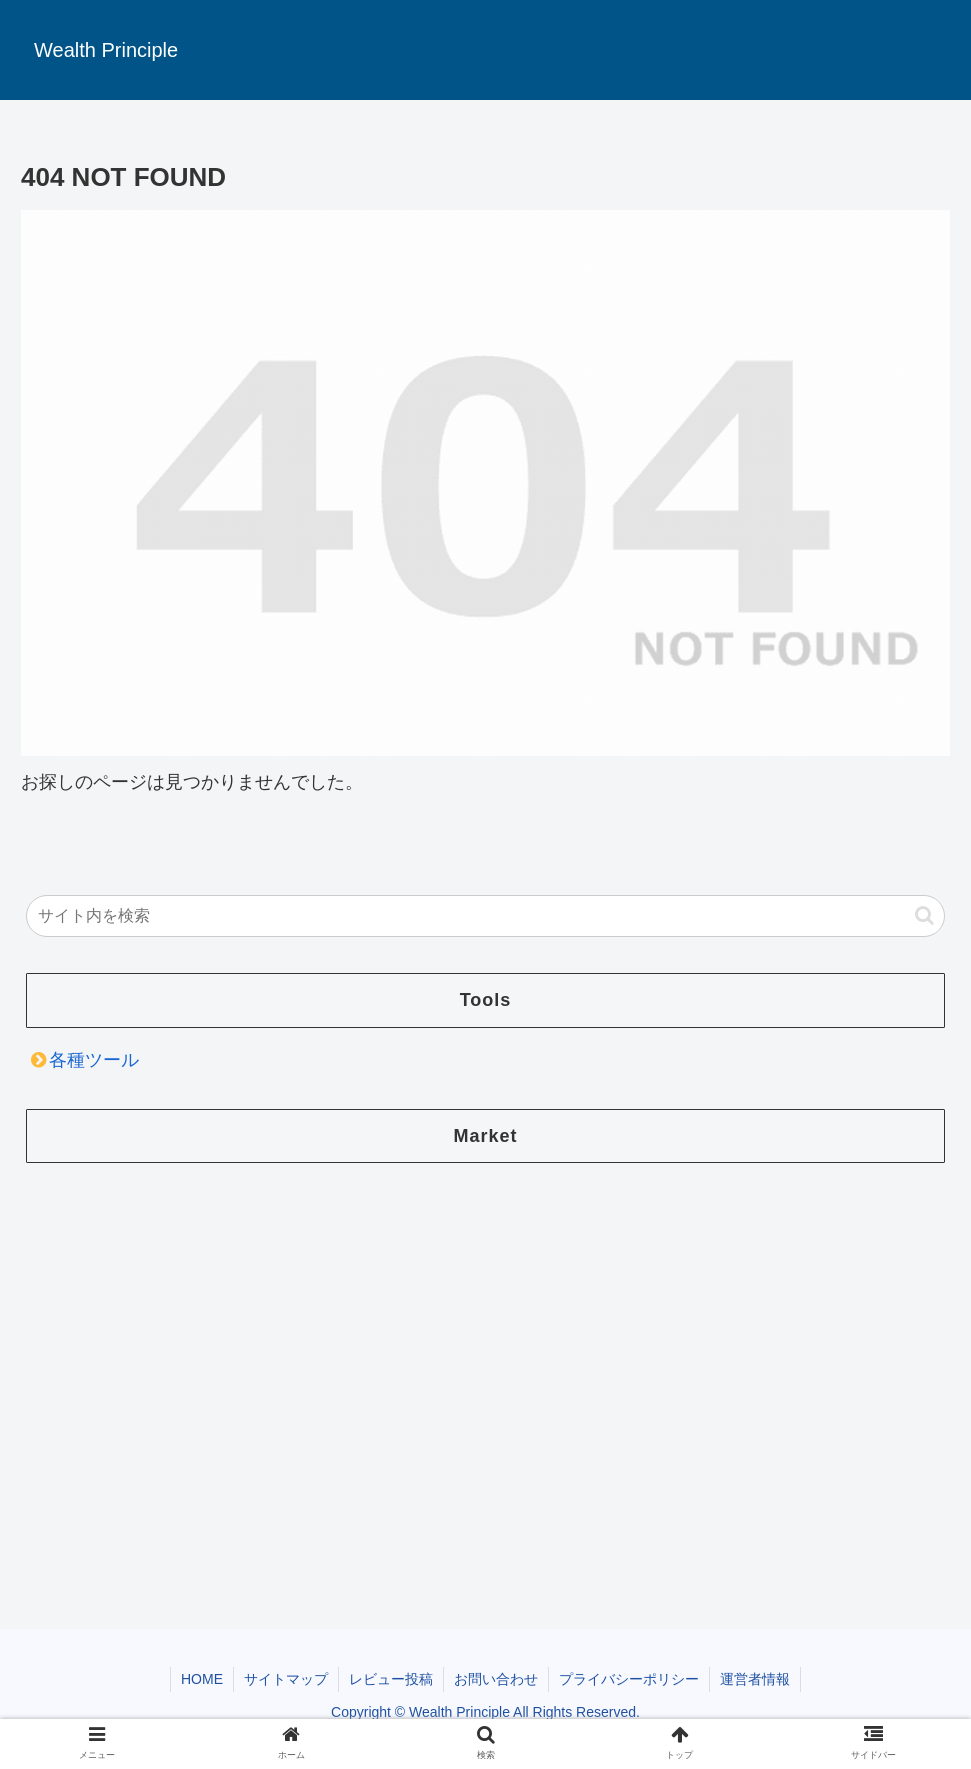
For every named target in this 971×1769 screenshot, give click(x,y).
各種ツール (94, 1060)
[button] (924, 915)
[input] (486, 916)
